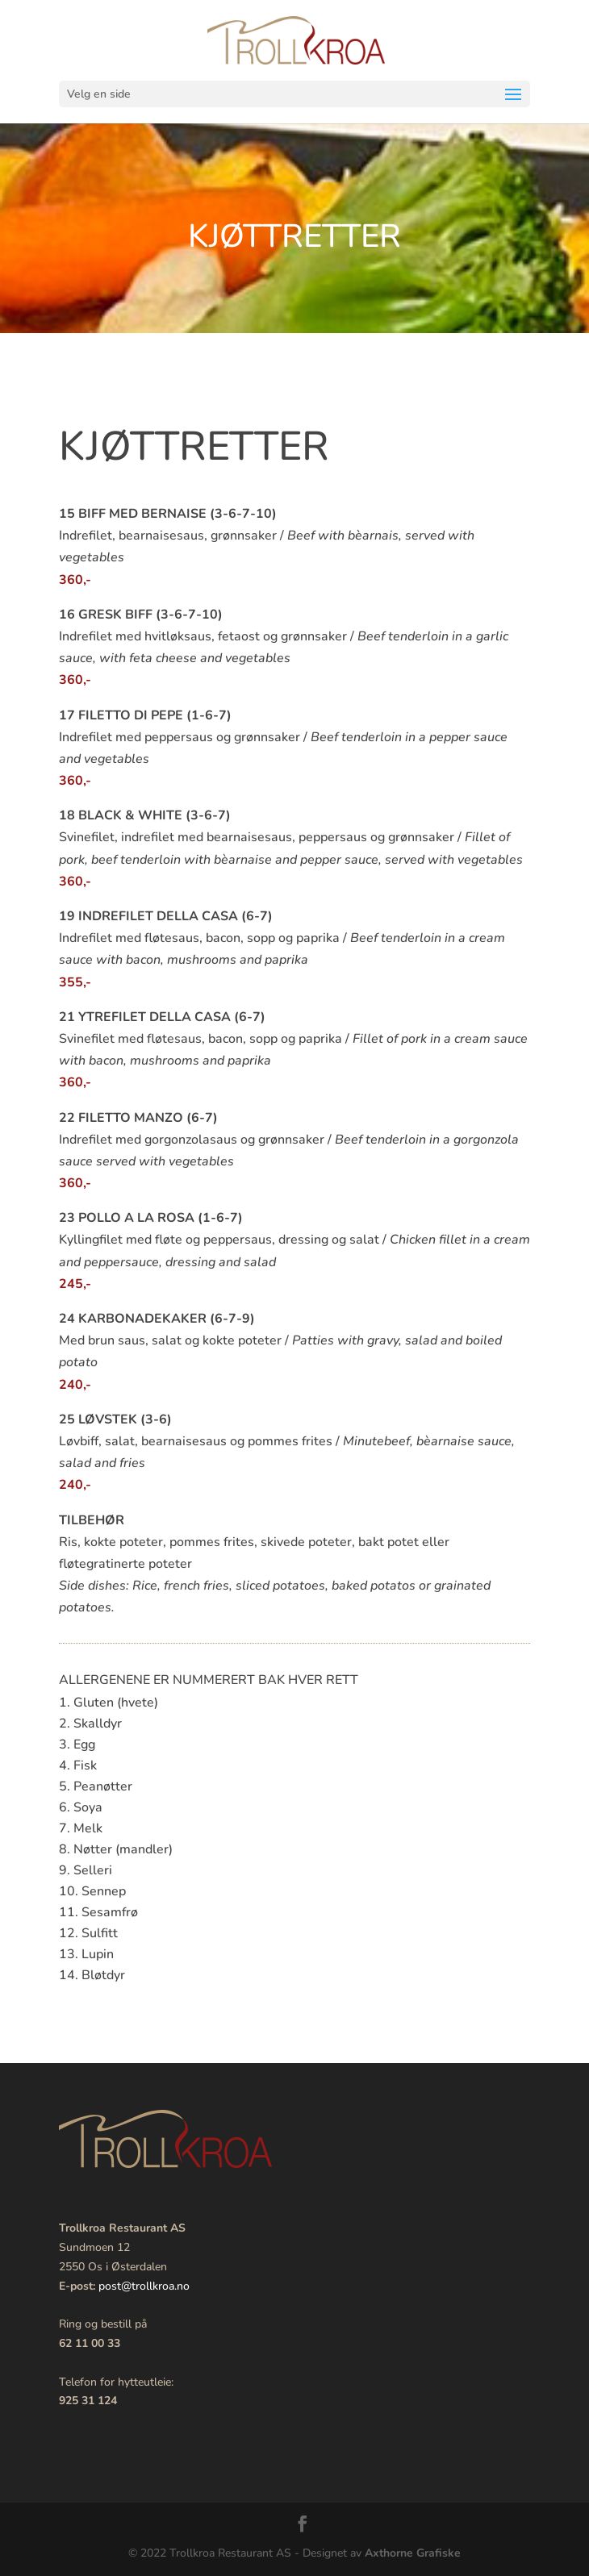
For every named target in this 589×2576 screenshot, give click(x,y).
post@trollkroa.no (144, 2286)
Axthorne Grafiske (413, 2553)
